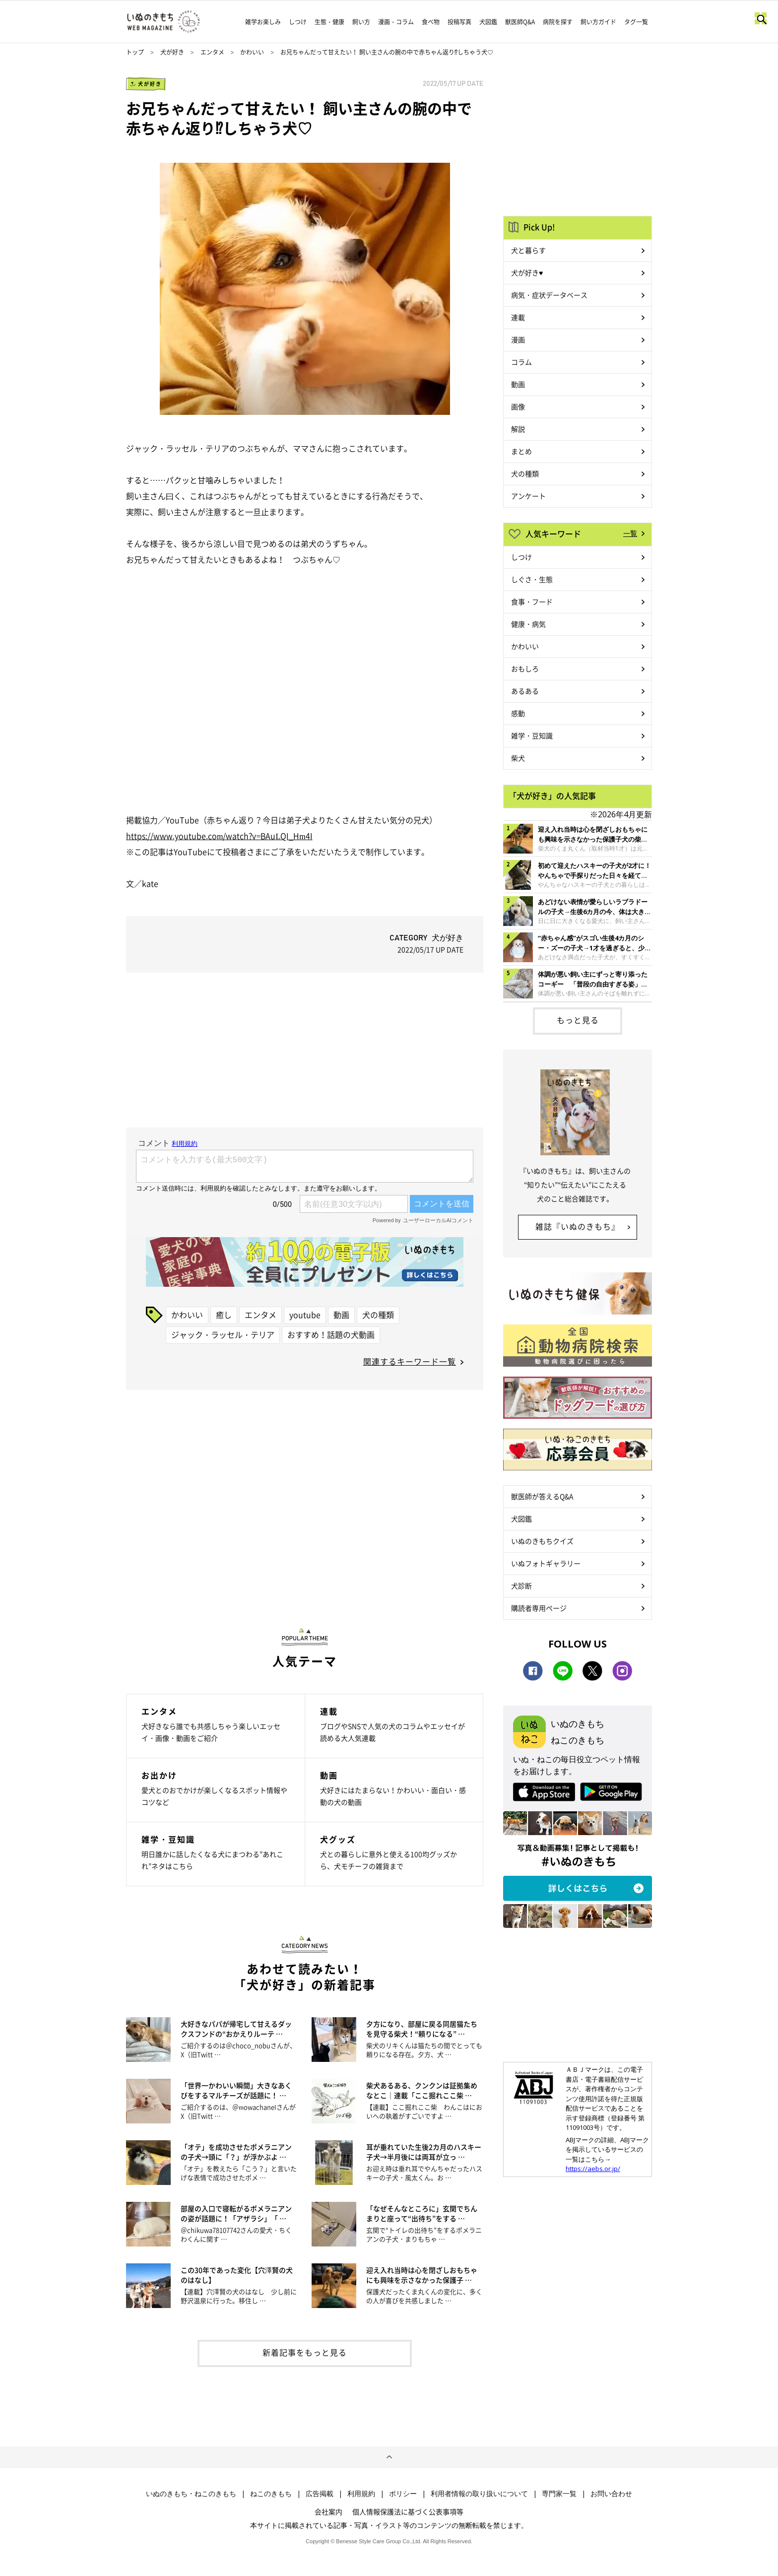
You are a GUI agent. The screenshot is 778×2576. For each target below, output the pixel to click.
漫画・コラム (396, 22)
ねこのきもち (271, 2493)
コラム (521, 362)
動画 (341, 1315)
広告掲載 (319, 2493)
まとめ (521, 451)
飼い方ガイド (598, 22)
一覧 (630, 533)
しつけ (298, 22)
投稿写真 (459, 22)
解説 (518, 429)
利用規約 (361, 2493)
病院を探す (558, 22)
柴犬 (518, 758)
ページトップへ (389, 2457)
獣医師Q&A (520, 22)
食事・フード (532, 601)
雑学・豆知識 (532, 735)
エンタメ (212, 52)
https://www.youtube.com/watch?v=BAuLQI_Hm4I (219, 836)
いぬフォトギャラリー (546, 1563)
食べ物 (431, 22)
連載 (518, 317)
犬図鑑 (488, 22)
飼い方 (361, 22)
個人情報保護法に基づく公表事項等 (407, 2511)
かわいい (252, 52)
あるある (525, 691)
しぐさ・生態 (532, 579)
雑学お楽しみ (263, 22)
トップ (135, 52)
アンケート (528, 496)
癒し (224, 1315)
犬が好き (172, 52)
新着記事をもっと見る (304, 2352)
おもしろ (525, 668)
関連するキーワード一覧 (409, 1361)
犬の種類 (378, 1315)
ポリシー (403, 2493)
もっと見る (578, 1020)
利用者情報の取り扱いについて (479, 2493)
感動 (518, 713)
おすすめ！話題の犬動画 (331, 1334)
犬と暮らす (528, 250)
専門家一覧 (559, 2493)
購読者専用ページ (539, 1608)
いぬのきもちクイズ (542, 1541)
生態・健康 (329, 22)
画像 (518, 406)
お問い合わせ (611, 2493)
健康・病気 (528, 624)
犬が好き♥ (527, 272)
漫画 (518, 339)
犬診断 (521, 1585)
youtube (305, 1315)
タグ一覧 (636, 22)
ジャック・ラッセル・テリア (222, 1334)
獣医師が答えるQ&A (542, 1496)
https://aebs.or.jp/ (593, 2168)
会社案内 (328, 2511)
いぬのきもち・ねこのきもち (191, 2493)
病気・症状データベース (549, 295)
